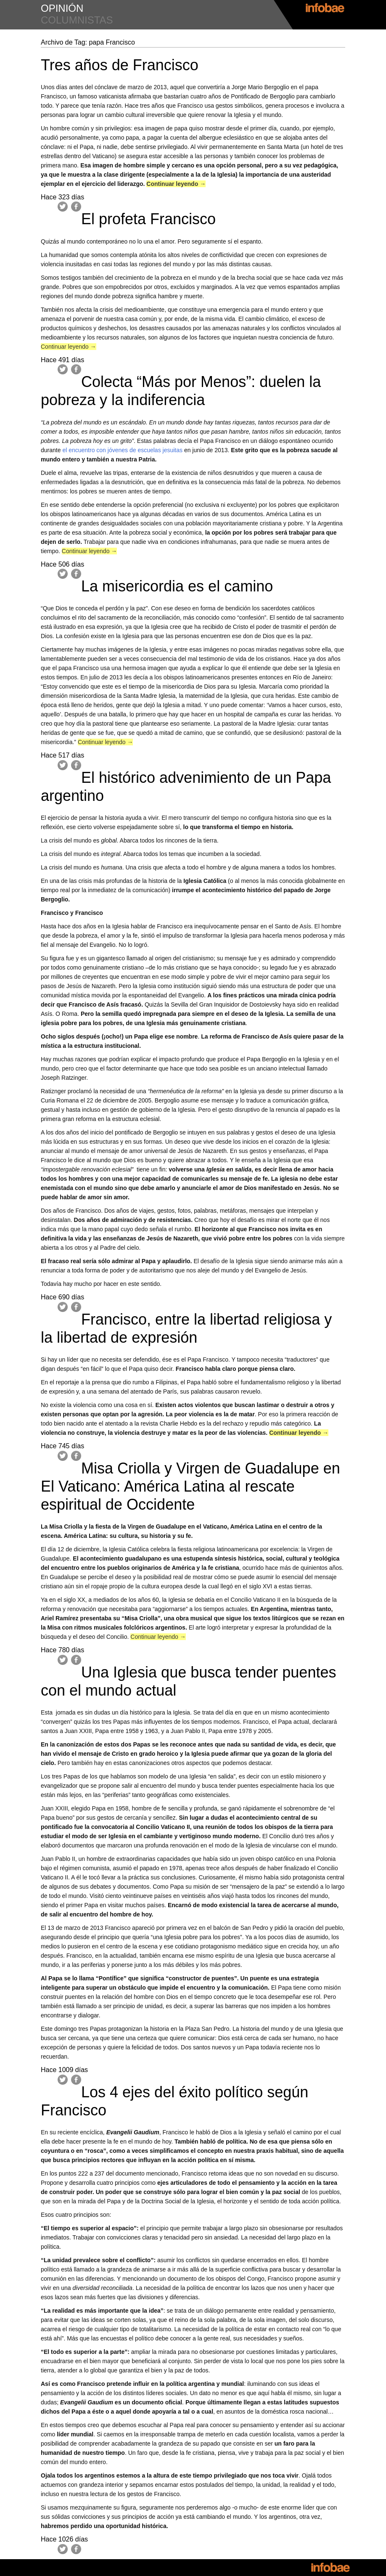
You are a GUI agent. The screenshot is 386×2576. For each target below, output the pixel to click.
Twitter (63, 206)
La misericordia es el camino (177, 586)
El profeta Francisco (148, 219)
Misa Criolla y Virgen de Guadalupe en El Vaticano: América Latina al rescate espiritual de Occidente (190, 1486)
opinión (62, 8)
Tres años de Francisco (119, 65)
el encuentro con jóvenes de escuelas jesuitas (122, 450)
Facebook (76, 206)
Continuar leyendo (176, 183)
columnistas (77, 20)
